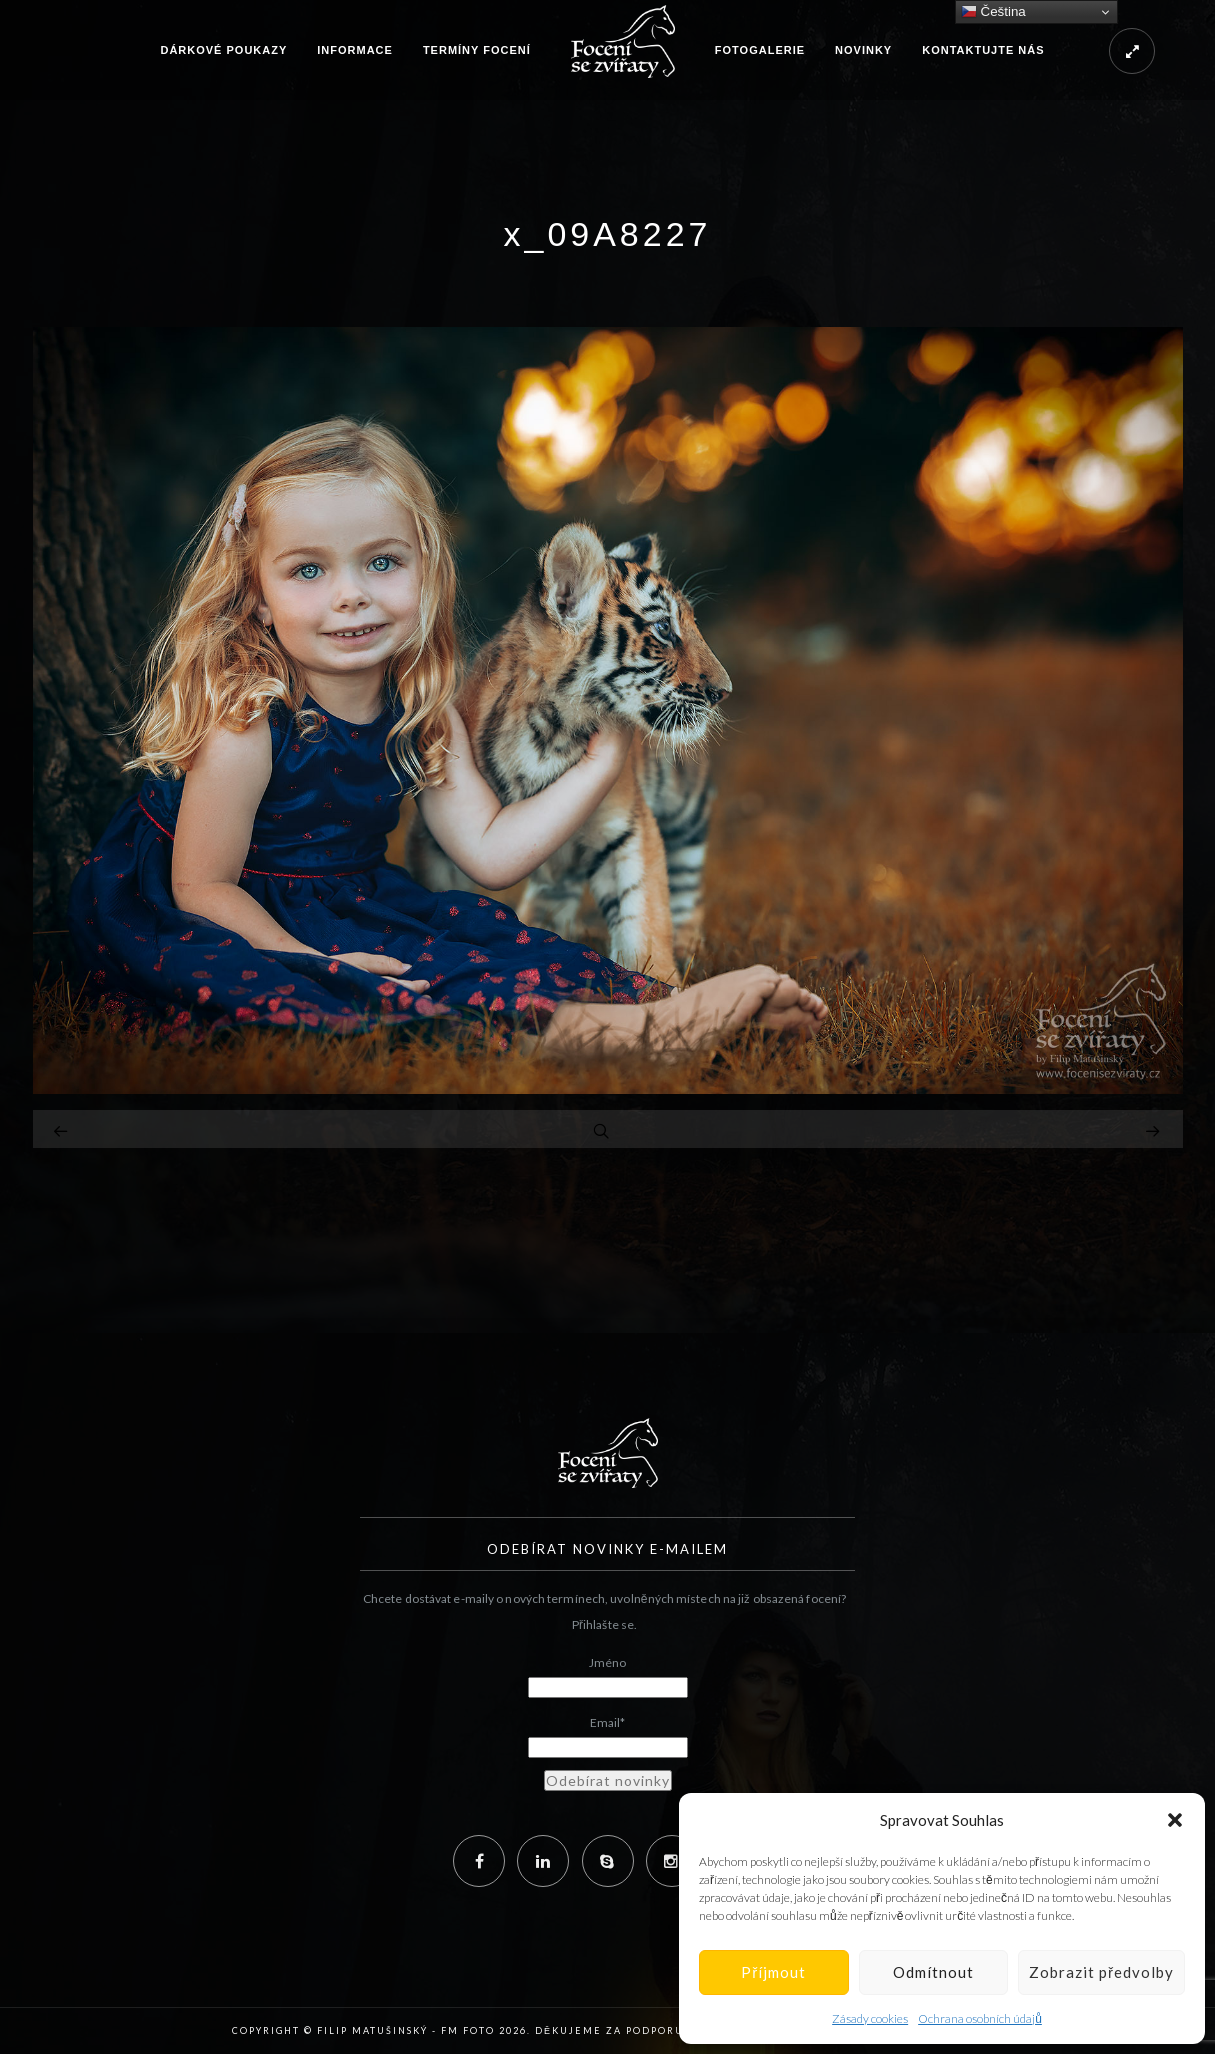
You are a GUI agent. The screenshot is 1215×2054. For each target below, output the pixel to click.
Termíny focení (477, 50)
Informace (355, 50)
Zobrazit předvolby (1101, 1972)
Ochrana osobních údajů (980, 2018)
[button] (1175, 1820)
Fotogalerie (760, 50)
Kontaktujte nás (983, 50)
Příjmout (773, 1972)
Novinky (863, 50)
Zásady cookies (870, 2018)
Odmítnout (933, 1972)
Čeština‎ (993, 12)
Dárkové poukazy (223, 50)
